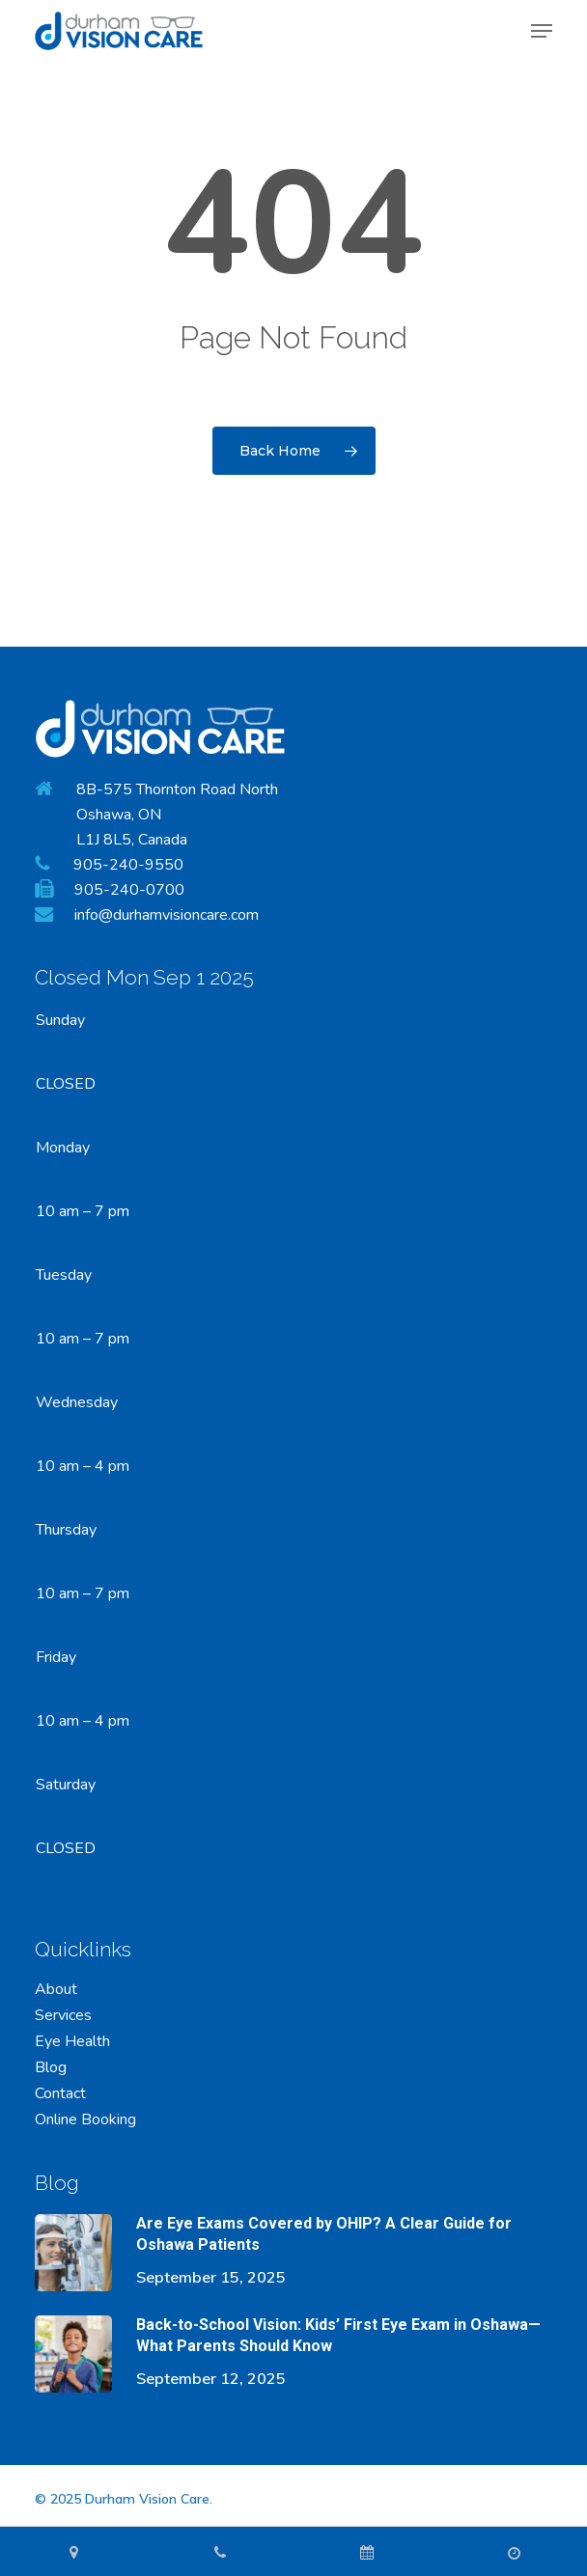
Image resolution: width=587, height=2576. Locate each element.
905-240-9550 (128, 864)
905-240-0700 (129, 889)
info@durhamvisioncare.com (166, 915)
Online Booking (85, 2120)
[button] (541, 31)
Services (63, 2016)
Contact (60, 2094)
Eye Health (72, 2042)
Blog (51, 2068)
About (56, 1989)
